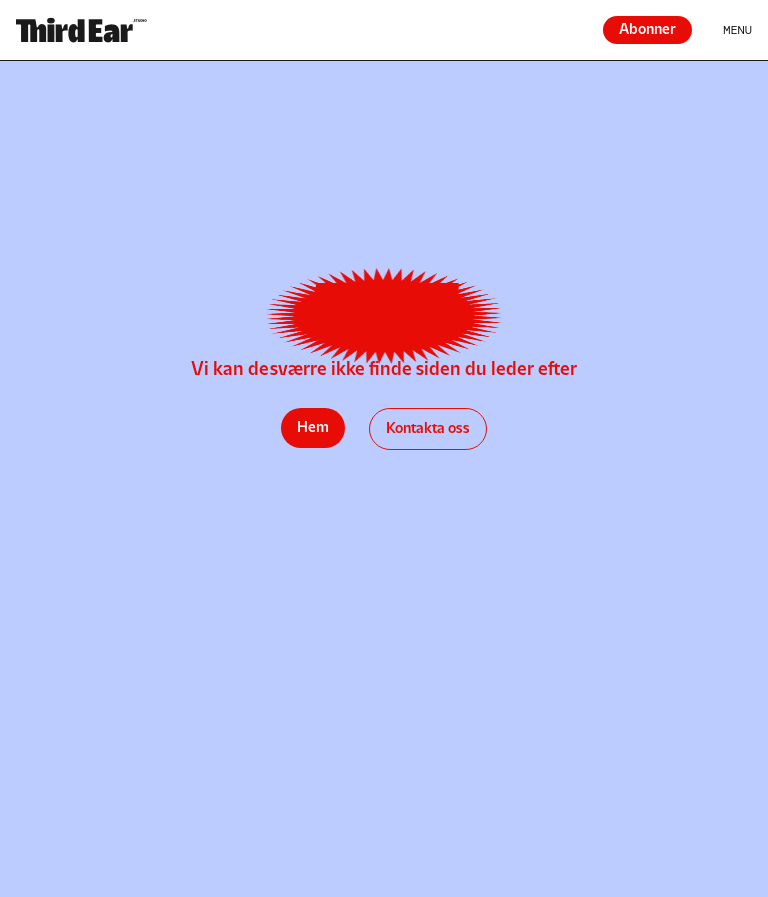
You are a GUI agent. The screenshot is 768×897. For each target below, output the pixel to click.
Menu (737, 30)
